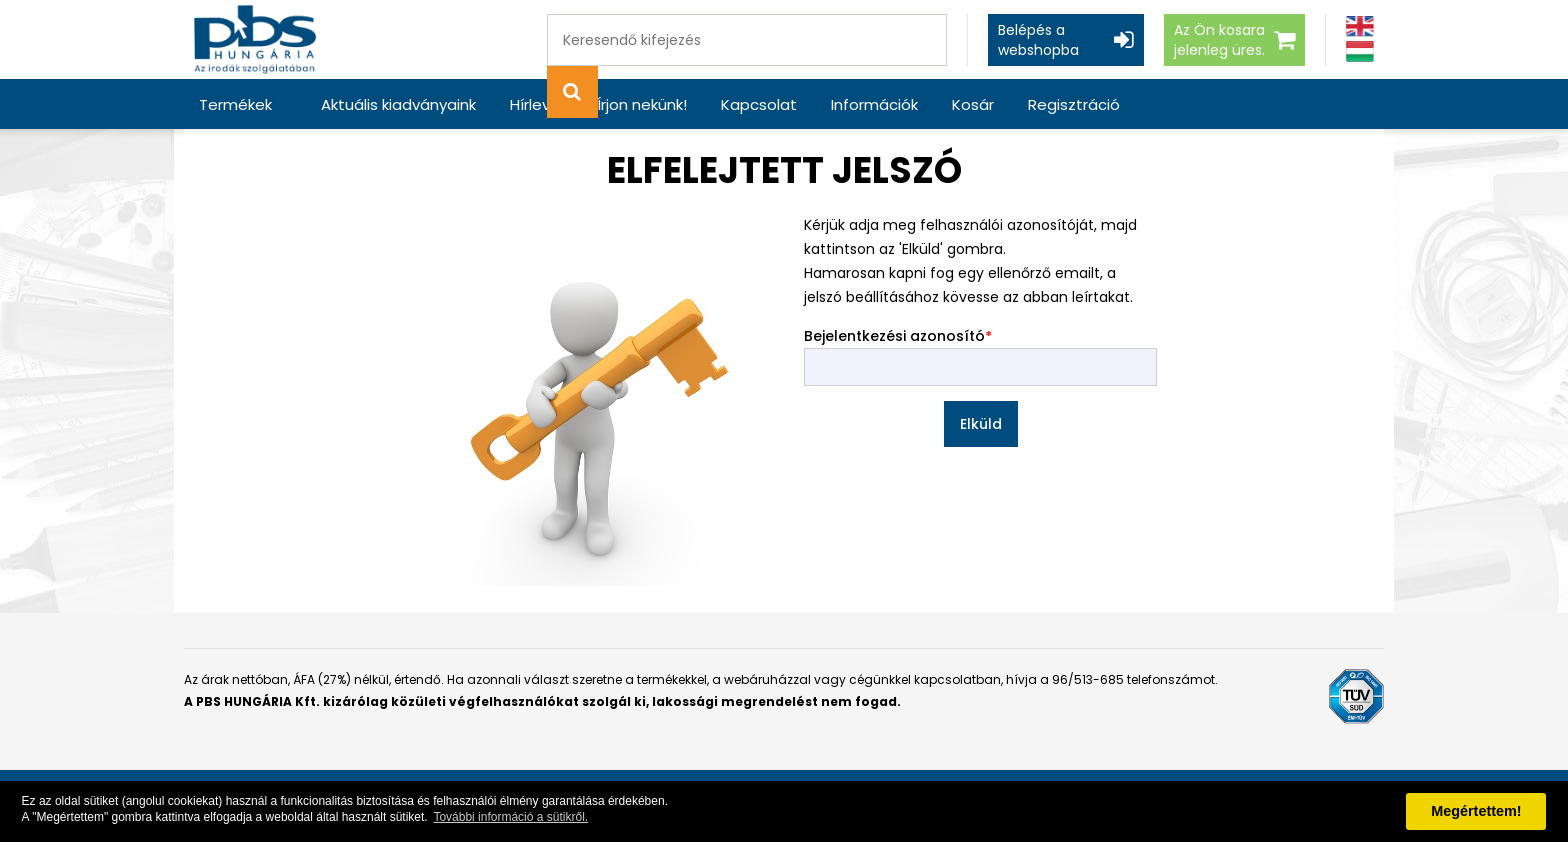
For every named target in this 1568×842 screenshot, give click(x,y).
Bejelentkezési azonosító (894, 336)
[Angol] (1360, 26)
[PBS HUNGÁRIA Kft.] (255, 39)
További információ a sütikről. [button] (510, 817)
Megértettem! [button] (1476, 811)
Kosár (973, 104)
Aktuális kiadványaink (398, 104)
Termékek (235, 104)
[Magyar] (1360, 51)
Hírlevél (536, 104)
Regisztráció (1074, 104)
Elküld (981, 424)
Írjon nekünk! (642, 104)
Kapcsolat (759, 104)
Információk (874, 104)
